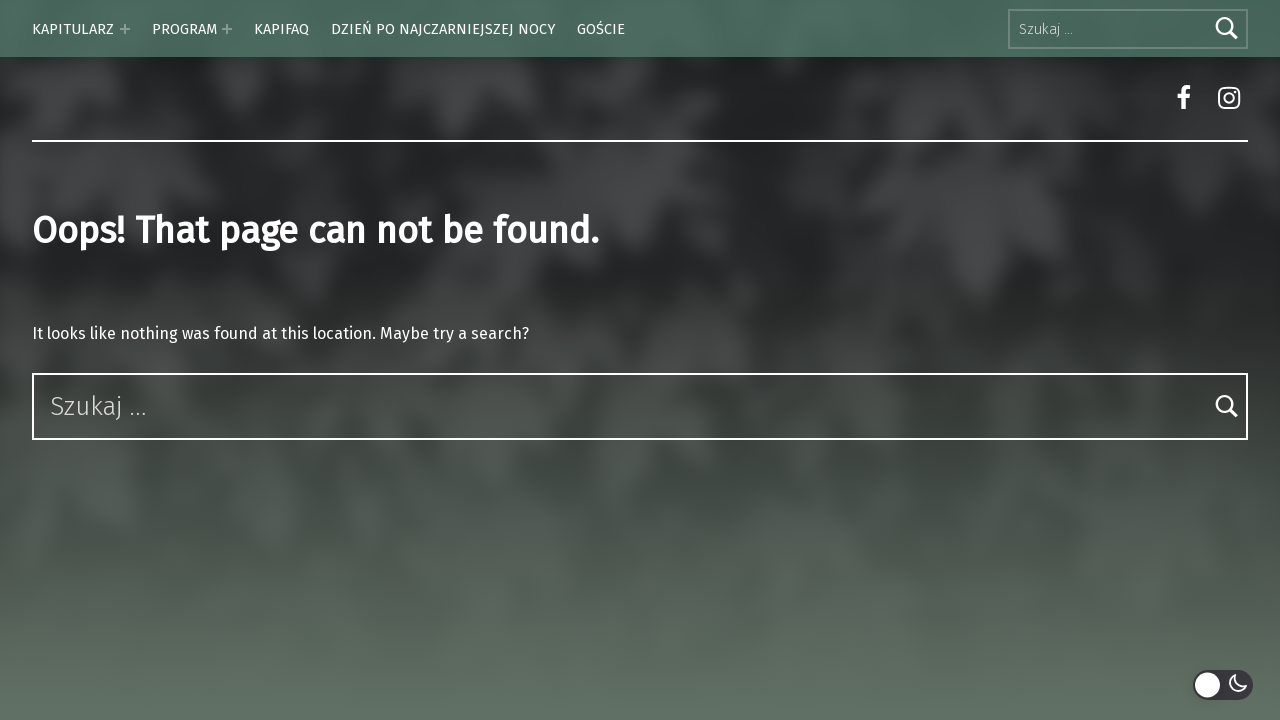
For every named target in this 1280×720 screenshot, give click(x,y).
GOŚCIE (601, 29)
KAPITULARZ (73, 29)
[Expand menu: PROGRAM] (227, 29)
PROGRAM (184, 29)
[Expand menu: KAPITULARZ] (125, 29)
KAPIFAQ (281, 29)
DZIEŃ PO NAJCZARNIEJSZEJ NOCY (443, 29)
